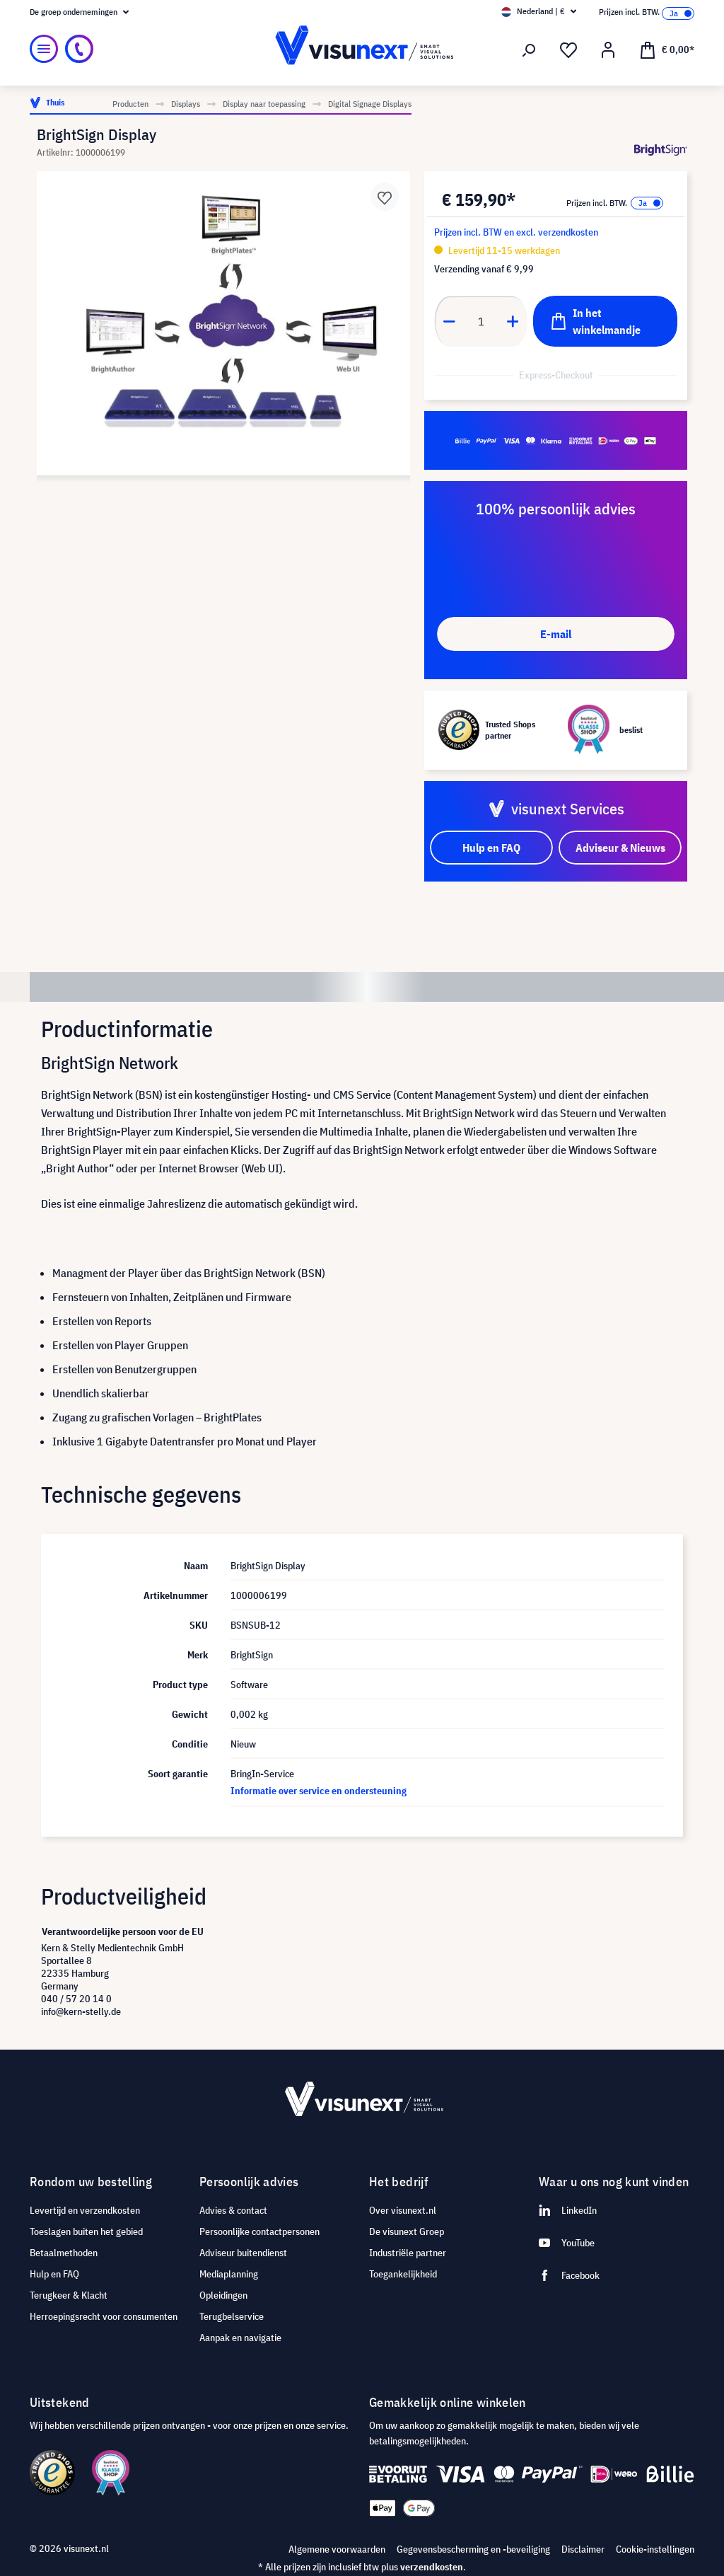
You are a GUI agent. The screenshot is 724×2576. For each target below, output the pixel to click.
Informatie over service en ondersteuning (318, 1790)
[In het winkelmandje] (605, 321)
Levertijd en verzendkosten (85, 2210)
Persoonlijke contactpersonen (259, 2231)
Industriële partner (407, 2252)
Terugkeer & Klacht (68, 2295)
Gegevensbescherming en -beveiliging (473, 2549)
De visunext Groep (406, 2231)
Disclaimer (583, 2549)
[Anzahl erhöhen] (513, 321)
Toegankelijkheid (403, 2274)
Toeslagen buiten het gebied (86, 2231)
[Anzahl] (481, 321)
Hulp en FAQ (54, 2274)
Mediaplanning (228, 2274)
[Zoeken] (528, 50)
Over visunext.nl (402, 2210)
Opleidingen (223, 2295)
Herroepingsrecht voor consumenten (103, 2316)
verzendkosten (431, 2566)
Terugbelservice (231, 2316)
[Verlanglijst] (568, 50)
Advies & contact (233, 2210)
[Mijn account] (608, 50)
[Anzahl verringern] (449, 321)
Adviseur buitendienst (243, 2252)
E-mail (555, 634)
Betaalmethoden (64, 2252)
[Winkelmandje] (666, 49)
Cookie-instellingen (655, 2549)
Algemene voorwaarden (336, 2549)
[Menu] (44, 49)
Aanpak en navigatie (240, 2337)
